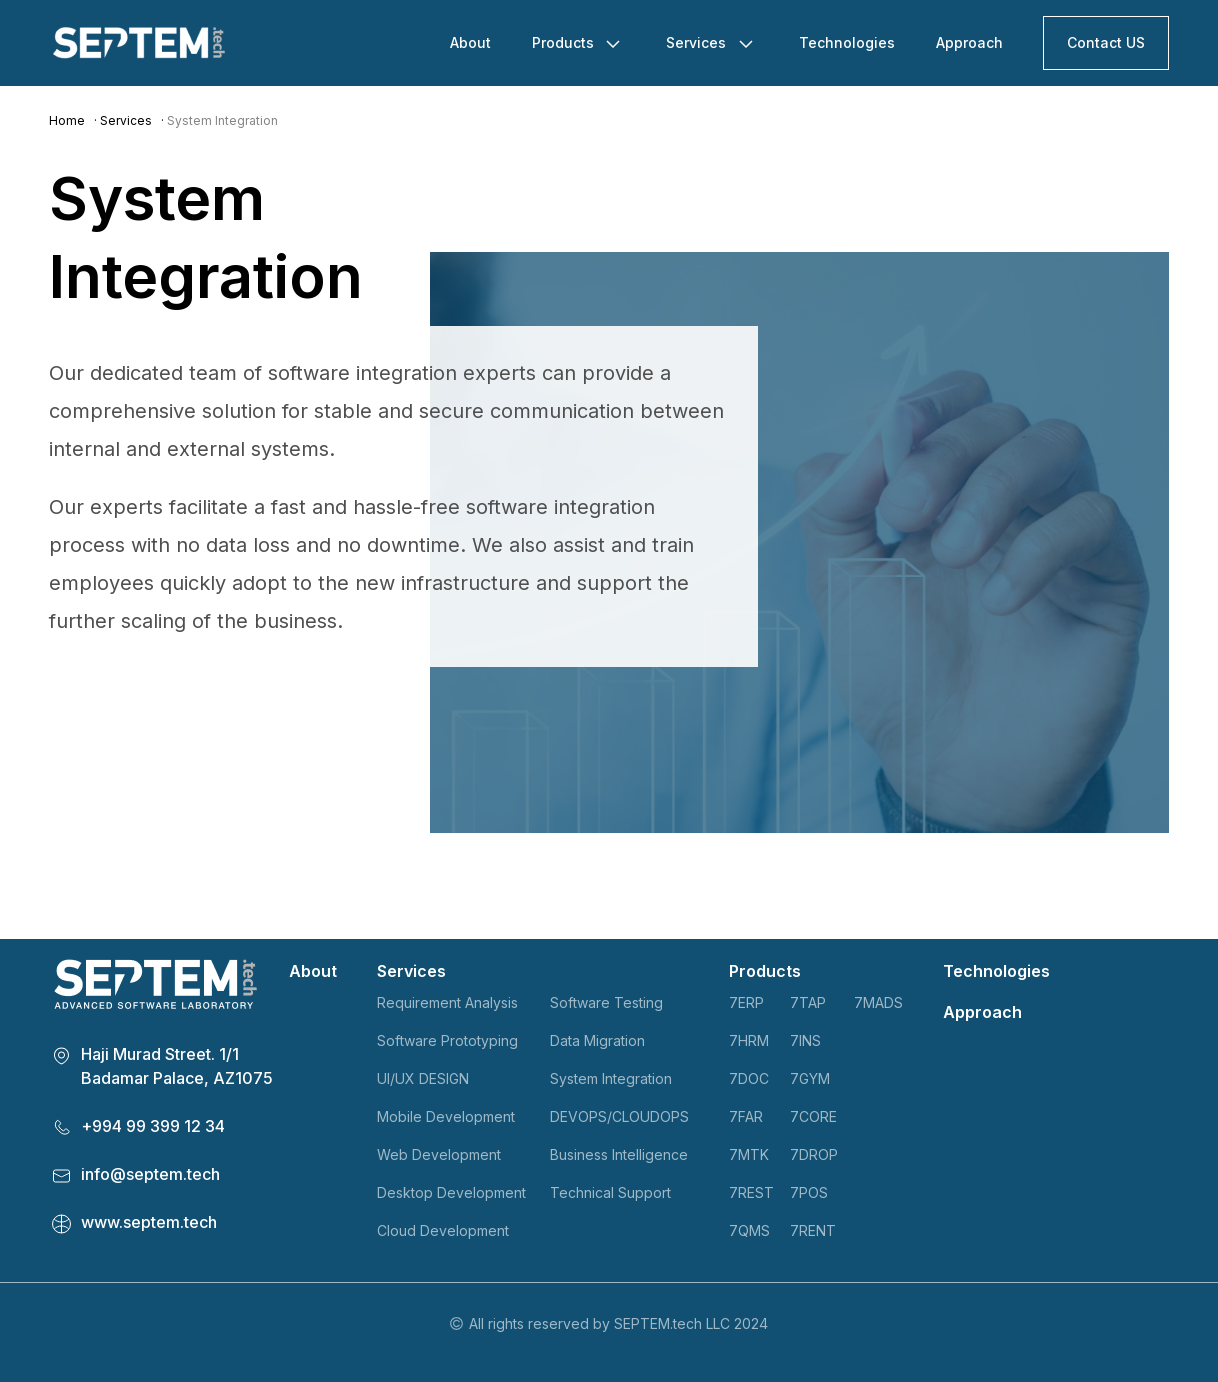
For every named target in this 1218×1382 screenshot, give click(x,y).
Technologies (847, 42)
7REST (751, 1192)
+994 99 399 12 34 (153, 1126)
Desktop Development (451, 1192)
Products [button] (565, 42)
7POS (809, 1192)
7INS (805, 1040)
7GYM (810, 1078)
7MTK (749, 1154)
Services (126, 120)
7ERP (746, 1002)
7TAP (808, 1002)
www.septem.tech (149, 1222)
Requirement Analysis (447, 1002)
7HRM (749, 1040)
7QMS (749, 1230)
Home (67, 120)
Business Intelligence (619, 1154)
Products (765, 971)
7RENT (813, 1230)
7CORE (813, 1116)
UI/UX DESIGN (423, 1078)
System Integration (611, 1078)
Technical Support (610, 1192)
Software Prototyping (447, 1040)
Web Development (439, 1154)
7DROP (814, 1154)
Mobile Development (446, 1116)
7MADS (878, 1002)
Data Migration (597, 1040)
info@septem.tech (150, 1174)
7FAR (746, 1116)
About (470, 42)
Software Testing (606, 1002)
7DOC (749, 1078)
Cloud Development (443, 1230)
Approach (969, 42)
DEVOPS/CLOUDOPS (619, 1116)
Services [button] (698, 42)
